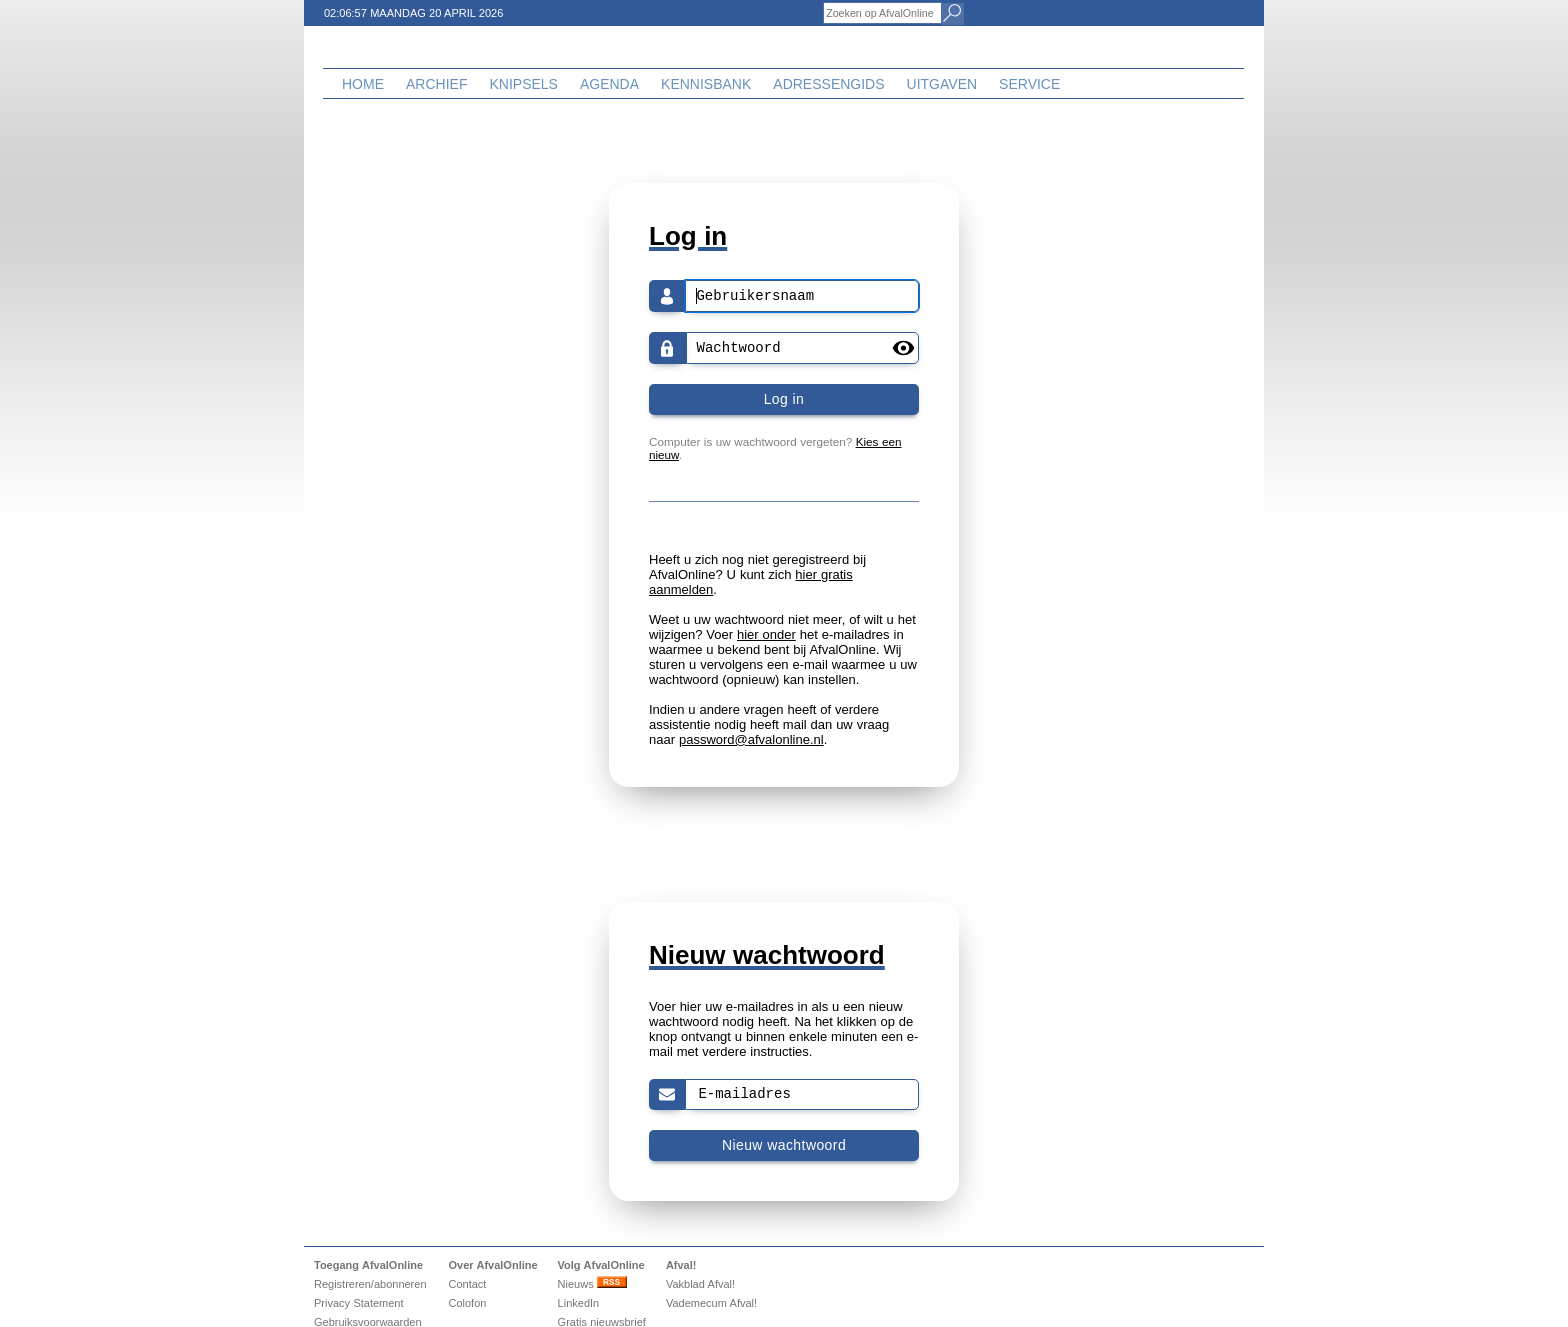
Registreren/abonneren (370, 1284)
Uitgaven (942, 84)
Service (1029, 84)
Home (363, 84)
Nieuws (592, 1284)
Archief (436, 84)
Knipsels (523, 84)
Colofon (467, 1303)
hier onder (766, 634)
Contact (467, 1284)
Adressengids (828, 84)
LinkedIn (579, 1303)
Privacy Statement (359, 1303)
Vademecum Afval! (711, 1303)
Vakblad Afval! (700, 1284)
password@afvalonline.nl (751, 739)
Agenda (609, 84)
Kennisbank (706, 84)
